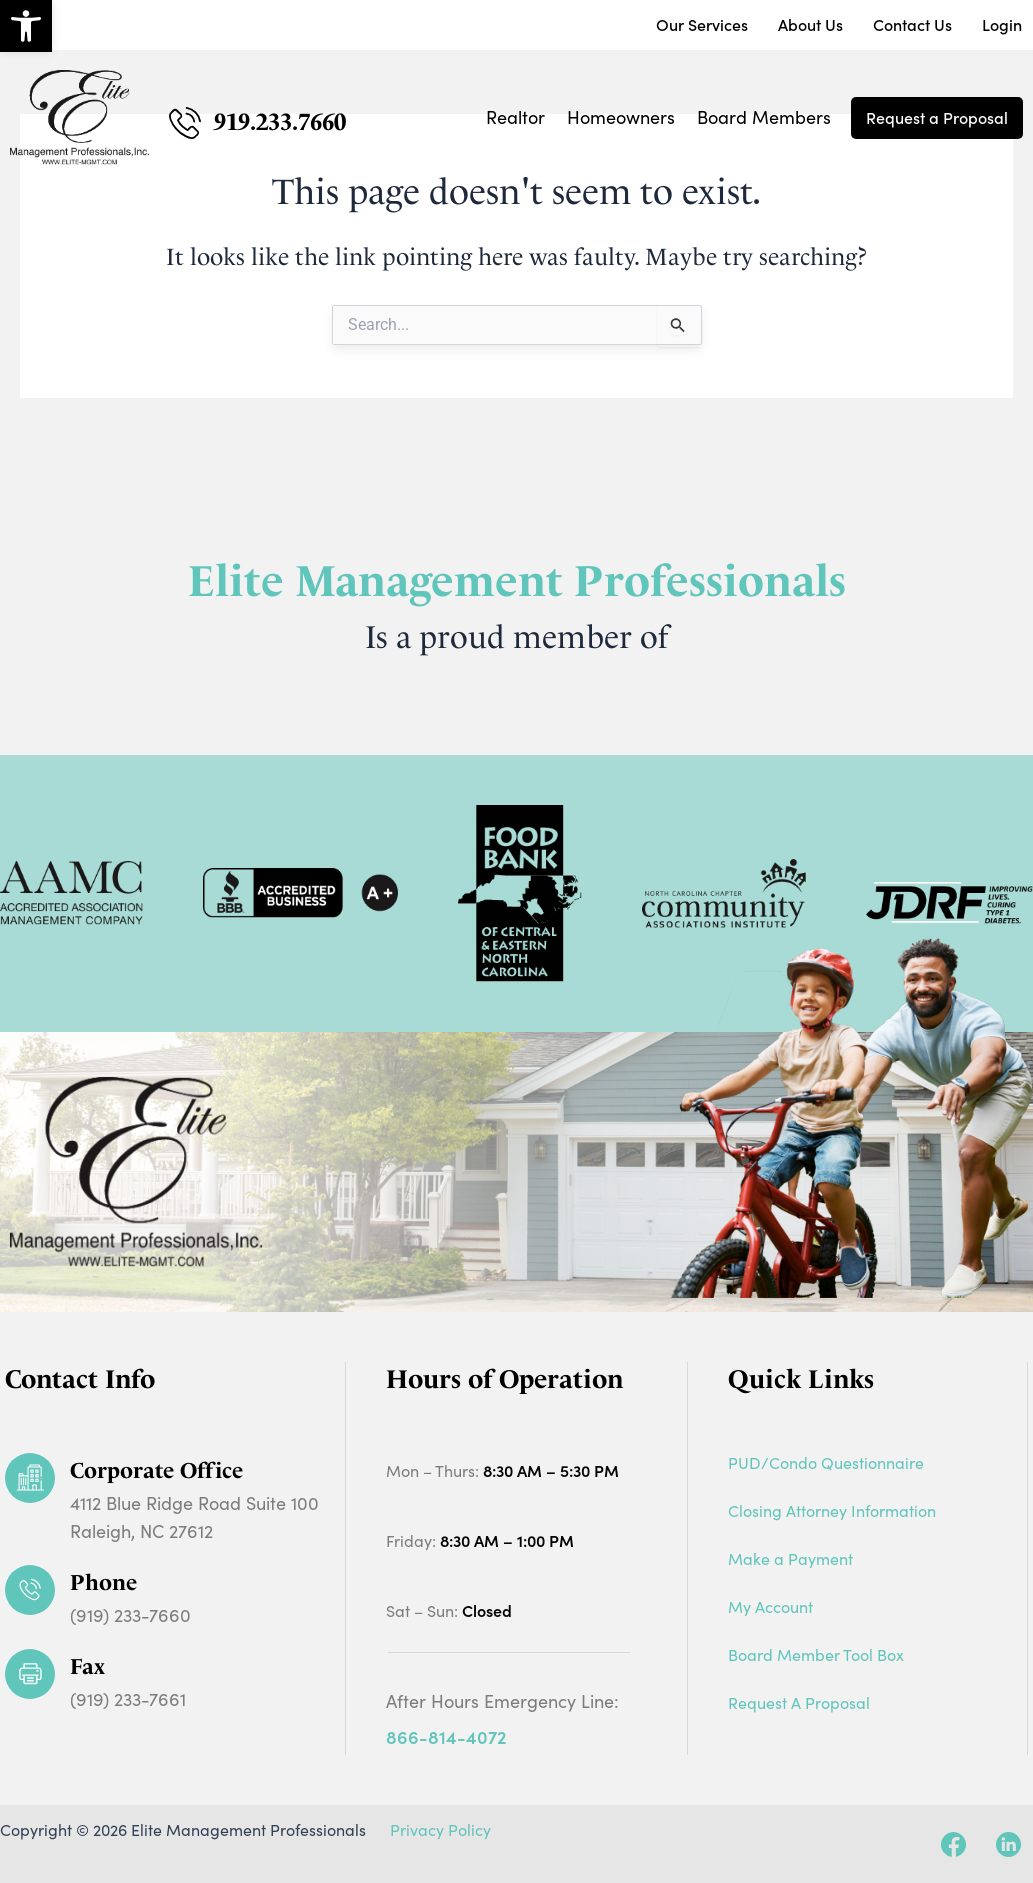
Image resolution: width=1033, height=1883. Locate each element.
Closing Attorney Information (832, 1510)
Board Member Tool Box (816, 1654)
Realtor (515, 117)
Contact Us (912, 25)
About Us (810, 25)
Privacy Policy (440, 1829)
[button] (26, 26)
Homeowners (621, 117)
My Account (770, 1606)
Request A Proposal (799, 1702)
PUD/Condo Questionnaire (826, 1462)
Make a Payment (790, 1558)
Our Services (702, 25)
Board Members (764, 117)
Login (1002, 25)
